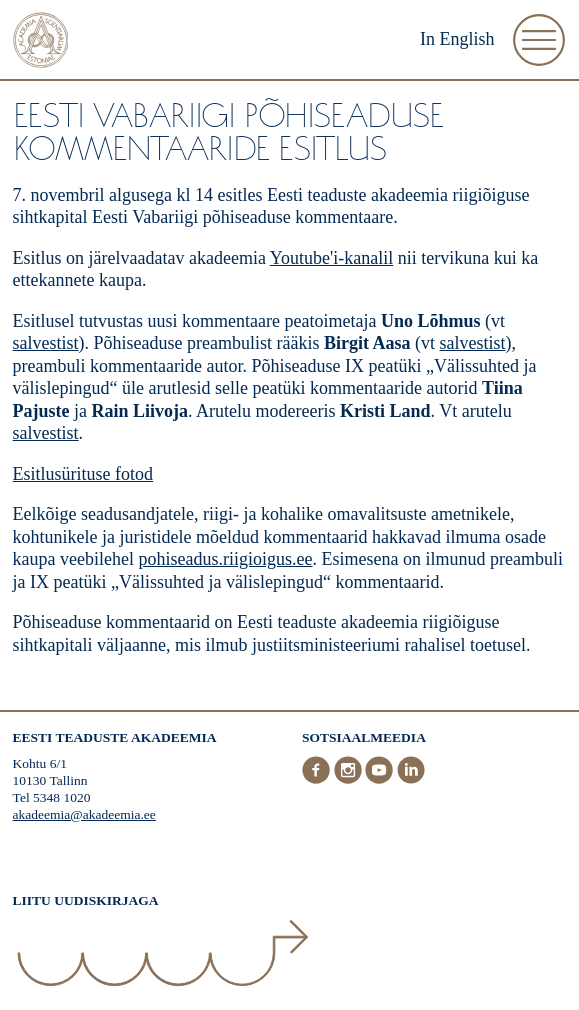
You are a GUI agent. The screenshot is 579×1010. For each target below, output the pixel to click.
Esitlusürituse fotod (83, 474)
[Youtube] (381, 779)
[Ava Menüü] (539, 40)
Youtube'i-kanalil (331, 258)
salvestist (46, 343)
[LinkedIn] (411, 779)
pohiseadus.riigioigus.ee (226, 559)
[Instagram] (350, 779)
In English (457, 39)
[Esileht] (41, 42)
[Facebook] (318, 779)
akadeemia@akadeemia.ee (84, 814)
